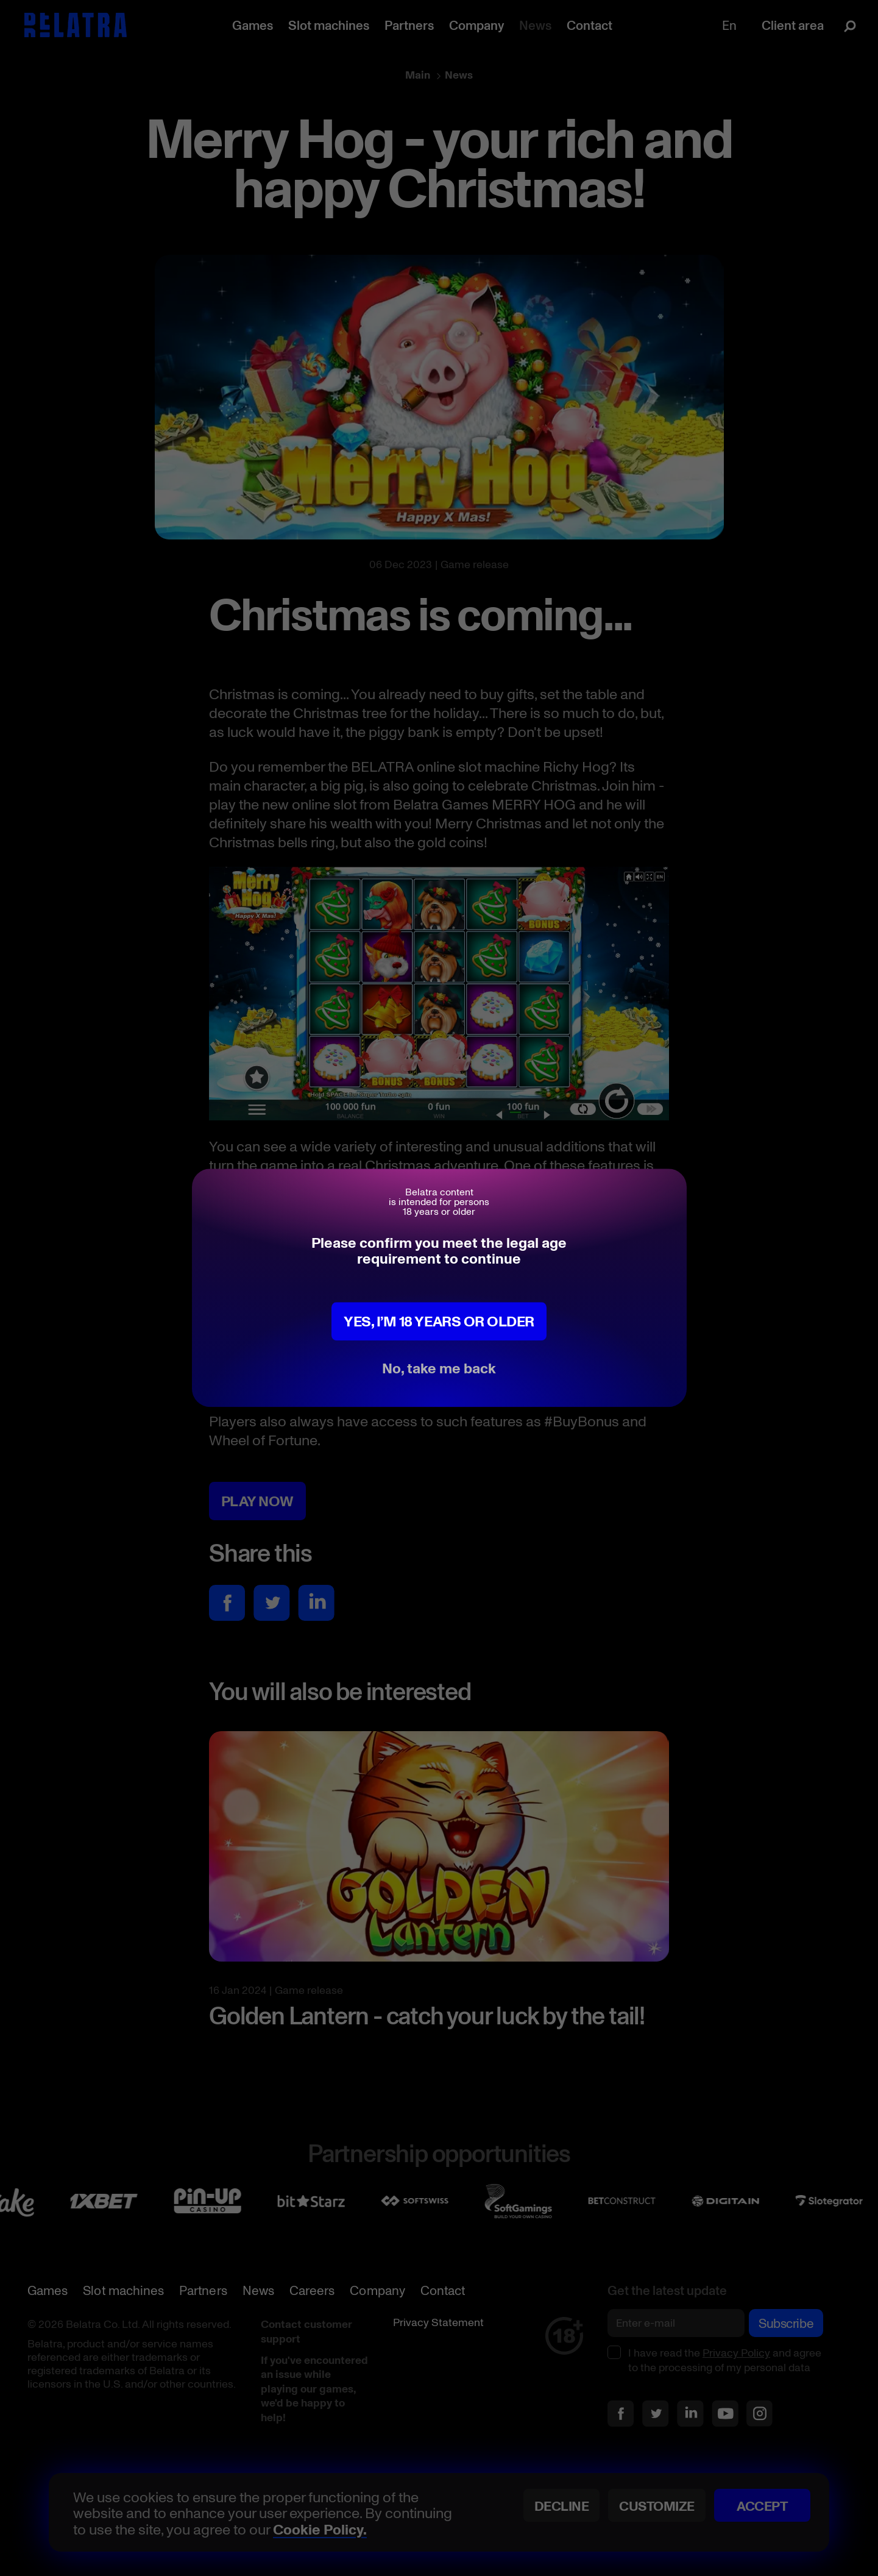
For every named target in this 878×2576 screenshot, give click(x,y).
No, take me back (439, 1367)
